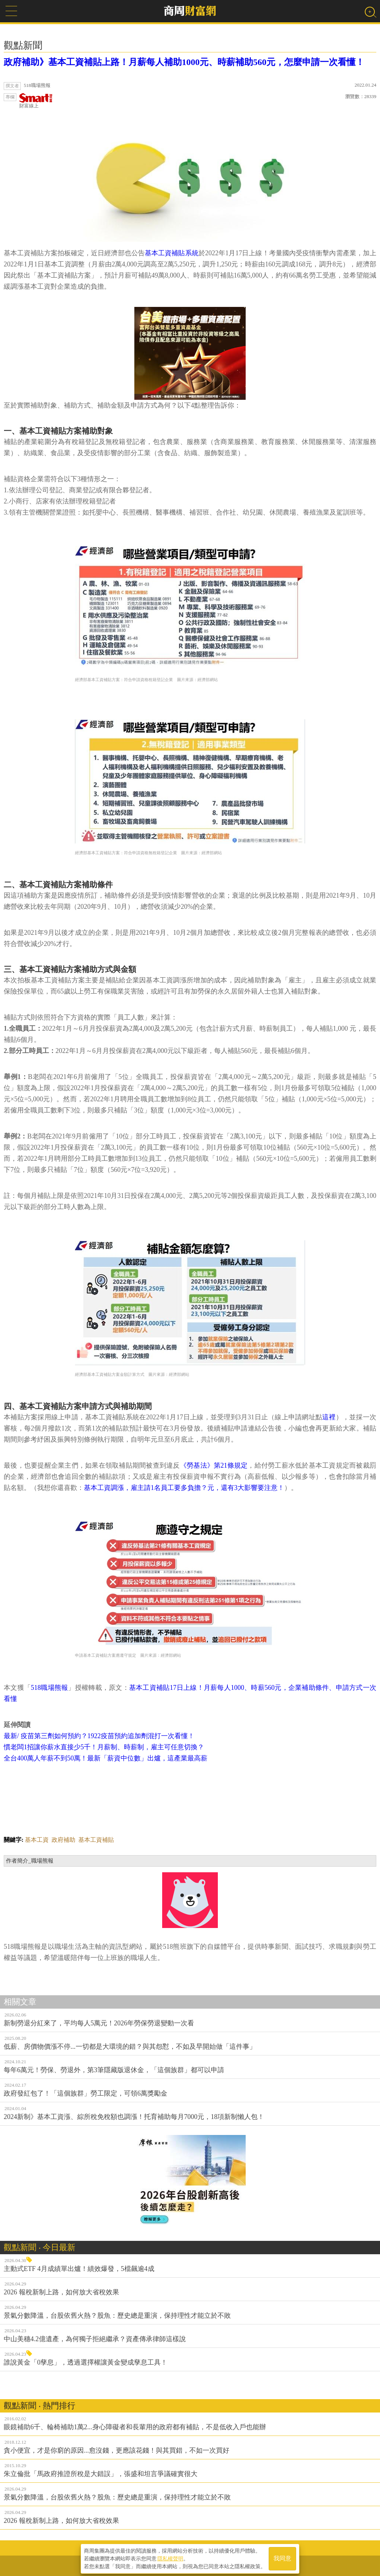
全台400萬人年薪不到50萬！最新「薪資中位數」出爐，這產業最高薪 (105, 1758)
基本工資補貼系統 (172, 253)
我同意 (282, 2558)
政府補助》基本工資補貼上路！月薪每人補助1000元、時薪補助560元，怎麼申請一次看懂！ (184, 62)
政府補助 (63, 1840)
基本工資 (37, 1840)
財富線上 (36, 100)
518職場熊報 (49, 1687)
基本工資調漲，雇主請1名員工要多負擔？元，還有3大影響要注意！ (184, 1487)
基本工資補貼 (96, 1840)
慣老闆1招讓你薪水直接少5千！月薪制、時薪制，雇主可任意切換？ (104, 1747)
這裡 (329, 1417)
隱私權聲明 (170, 2558)
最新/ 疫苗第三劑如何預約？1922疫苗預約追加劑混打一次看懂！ (99, 1736)
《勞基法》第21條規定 (214, 1465)
